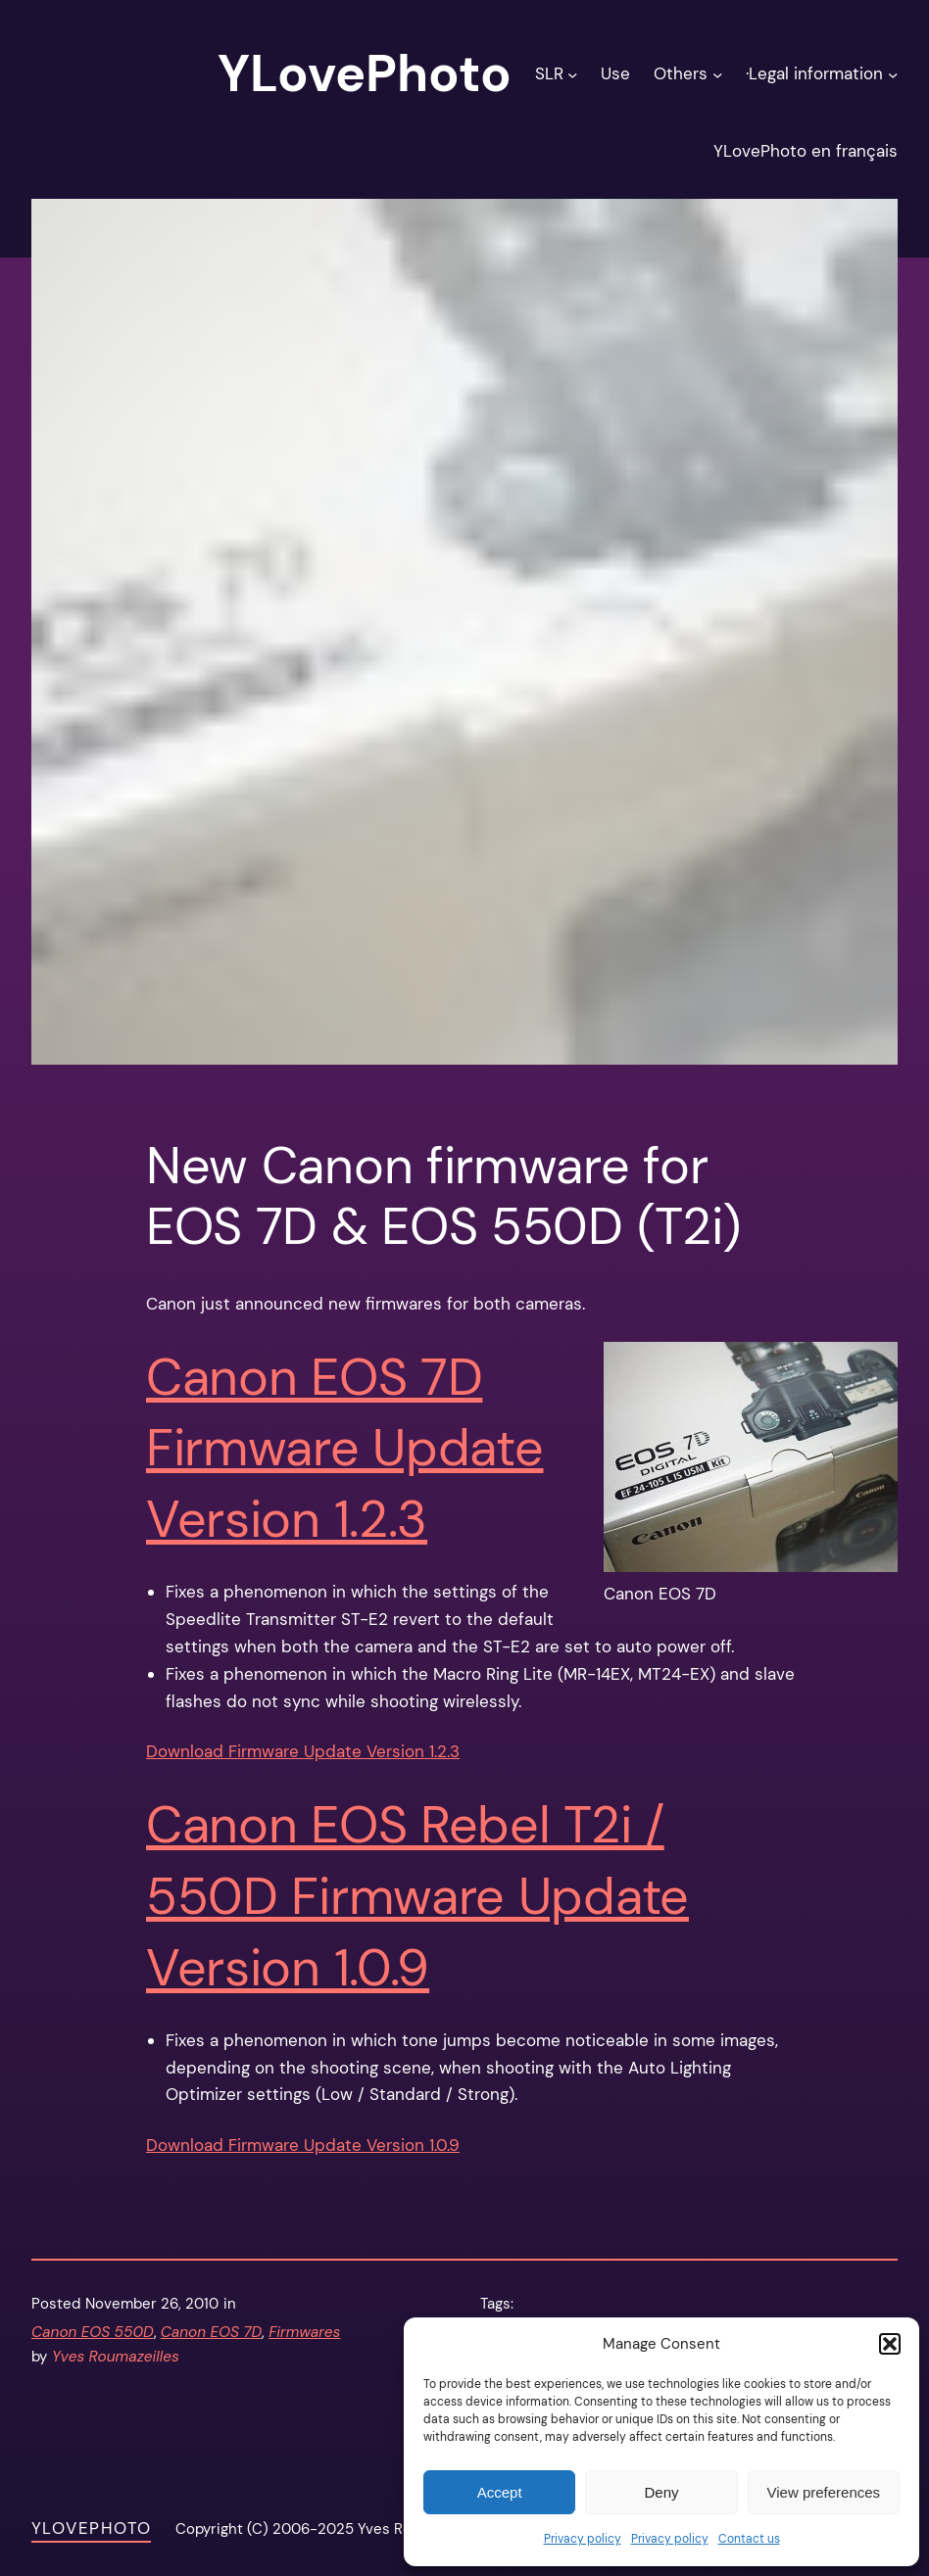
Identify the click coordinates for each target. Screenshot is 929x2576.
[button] (890, 2344)
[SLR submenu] (572, 73)
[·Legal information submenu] (893, 73)
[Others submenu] (717, 73)
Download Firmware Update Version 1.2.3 (303, 1751)
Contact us (749, 2539)
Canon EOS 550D (92, 2332)
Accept (499, 2492)
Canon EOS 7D (211, 2332)
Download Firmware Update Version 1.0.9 (303, 2145)
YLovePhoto (91, 2528)
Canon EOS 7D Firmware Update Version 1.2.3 (344, 1448)
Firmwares (304, 2332)
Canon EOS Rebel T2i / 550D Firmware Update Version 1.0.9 (417, 1896)
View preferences (824, 2492)
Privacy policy (582, 2539)
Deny (661, 2492)
